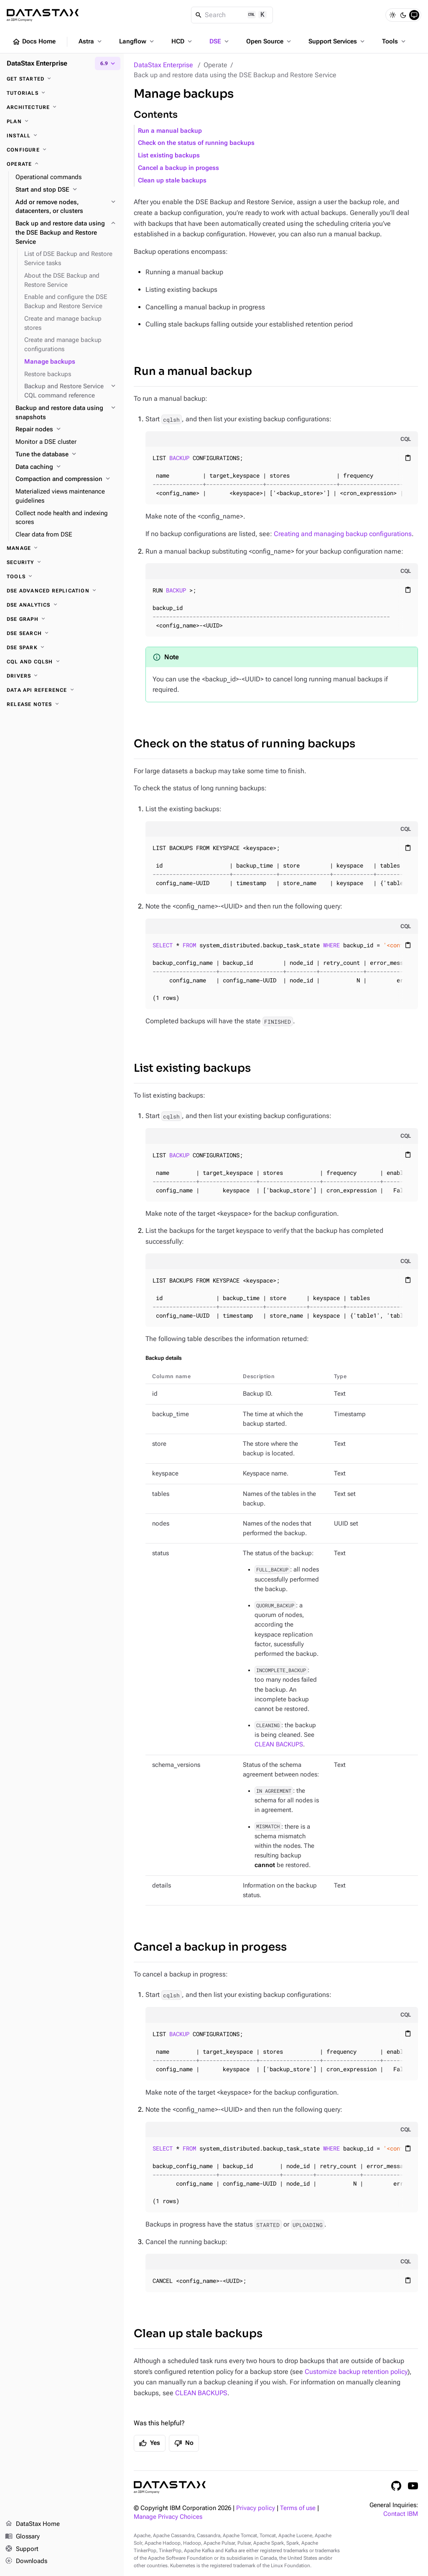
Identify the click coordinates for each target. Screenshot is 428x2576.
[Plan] (61, 121)
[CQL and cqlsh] (61, 662)
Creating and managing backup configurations (343, 534)
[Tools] (61, 576)
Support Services (337, 41)
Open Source (269, 41)
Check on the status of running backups (196, 143)
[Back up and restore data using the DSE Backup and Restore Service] (66, 233)
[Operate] (61, 164)
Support (21, 2549)
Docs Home (34, 42)
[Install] (61, 136)
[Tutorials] (61, 93)
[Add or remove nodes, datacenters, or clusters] (66, 207)
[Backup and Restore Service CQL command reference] (70, 391)
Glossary (22, 2536)
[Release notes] (61, 704)
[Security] (61, 562)
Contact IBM (400, 2514)
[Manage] (61, 548)
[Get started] (61, 79)
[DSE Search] (61, 633)
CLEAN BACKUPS (279, 1744)
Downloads (26, 2561)
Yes (149, 2443)
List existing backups (169, 155)
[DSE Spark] (61, 647)
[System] (414, 15)
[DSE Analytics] (61, 605)
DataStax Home (32, 2524)
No (184, 2443)
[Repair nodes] (66, 429)
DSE (219, 41)
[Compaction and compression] (66, 479)
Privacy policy (255, 2508)
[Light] (392, 15)
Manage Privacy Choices (168, 2516)
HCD (182, 41)
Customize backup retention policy (356, 2372)
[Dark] (403, 15)
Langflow (137, 41)
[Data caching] (66, 467)
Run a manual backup (170, 130)
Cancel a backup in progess (178, 168)
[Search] (232, 15)
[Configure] (61, 150)
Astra (91, 41)
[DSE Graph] (61, 619)
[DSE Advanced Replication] (61, 591)
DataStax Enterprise (163, 65)
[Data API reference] (61, 690)
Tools (394, 41)
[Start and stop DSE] (66, 190)
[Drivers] (61, 676)
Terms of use (298, 2508)
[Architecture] (61, 107)
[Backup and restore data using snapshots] (66, 413)
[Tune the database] (66, 454)
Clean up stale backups (172, 180)
